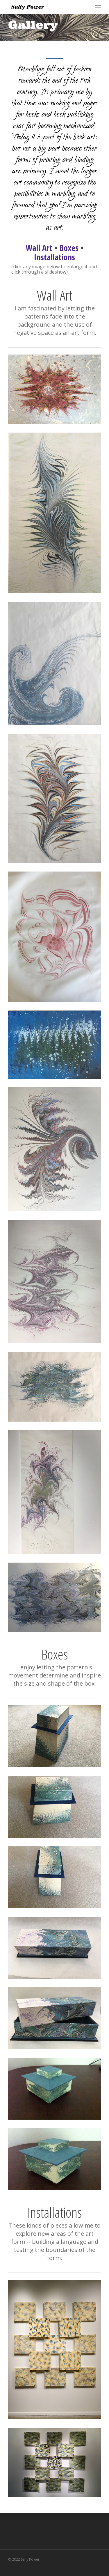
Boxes (68, 247)
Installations (54, 257)
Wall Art (39, 247)
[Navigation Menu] (98, 7)
